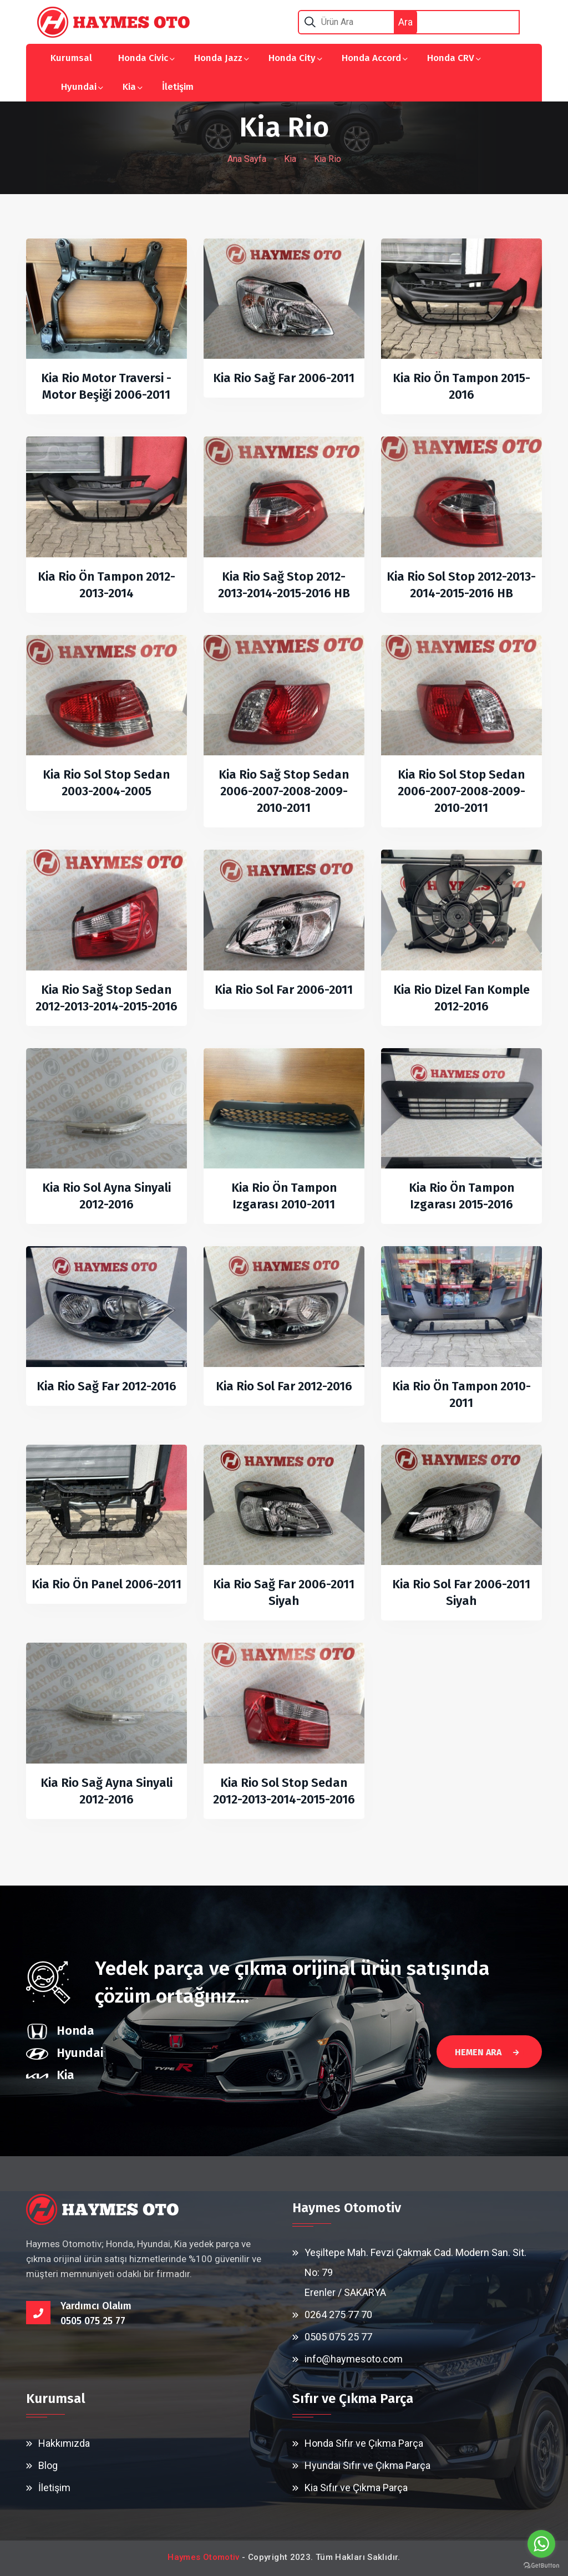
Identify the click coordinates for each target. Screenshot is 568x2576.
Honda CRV (450, 58)
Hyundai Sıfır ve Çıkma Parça (367, 2465)
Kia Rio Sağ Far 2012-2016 (106, 1386)
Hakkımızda (64, 2443)
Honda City (292, 58)
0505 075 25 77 (338, 2337)
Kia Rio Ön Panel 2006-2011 (106, 1584)
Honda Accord (371, 58)
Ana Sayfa (246, 159)
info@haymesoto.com (354, 2359)
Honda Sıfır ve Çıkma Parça (364, 2443)
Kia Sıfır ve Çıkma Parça (356, 2487)
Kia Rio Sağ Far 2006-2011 (283, 377)
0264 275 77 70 (338, 2314)
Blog (48, 2465)
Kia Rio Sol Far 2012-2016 (284, 1386)
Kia (129, 87)
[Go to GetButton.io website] (541, 2565)
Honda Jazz (218, 58)
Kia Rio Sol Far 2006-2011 (284, 989)
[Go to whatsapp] (541, 2544)
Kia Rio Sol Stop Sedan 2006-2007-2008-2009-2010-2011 (461, 791)
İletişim (178, 87)
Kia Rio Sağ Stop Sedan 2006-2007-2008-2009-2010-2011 (284, 791)
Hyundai (79, 87)
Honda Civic (143, 58)
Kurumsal (71, 58)
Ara (405, 22)
